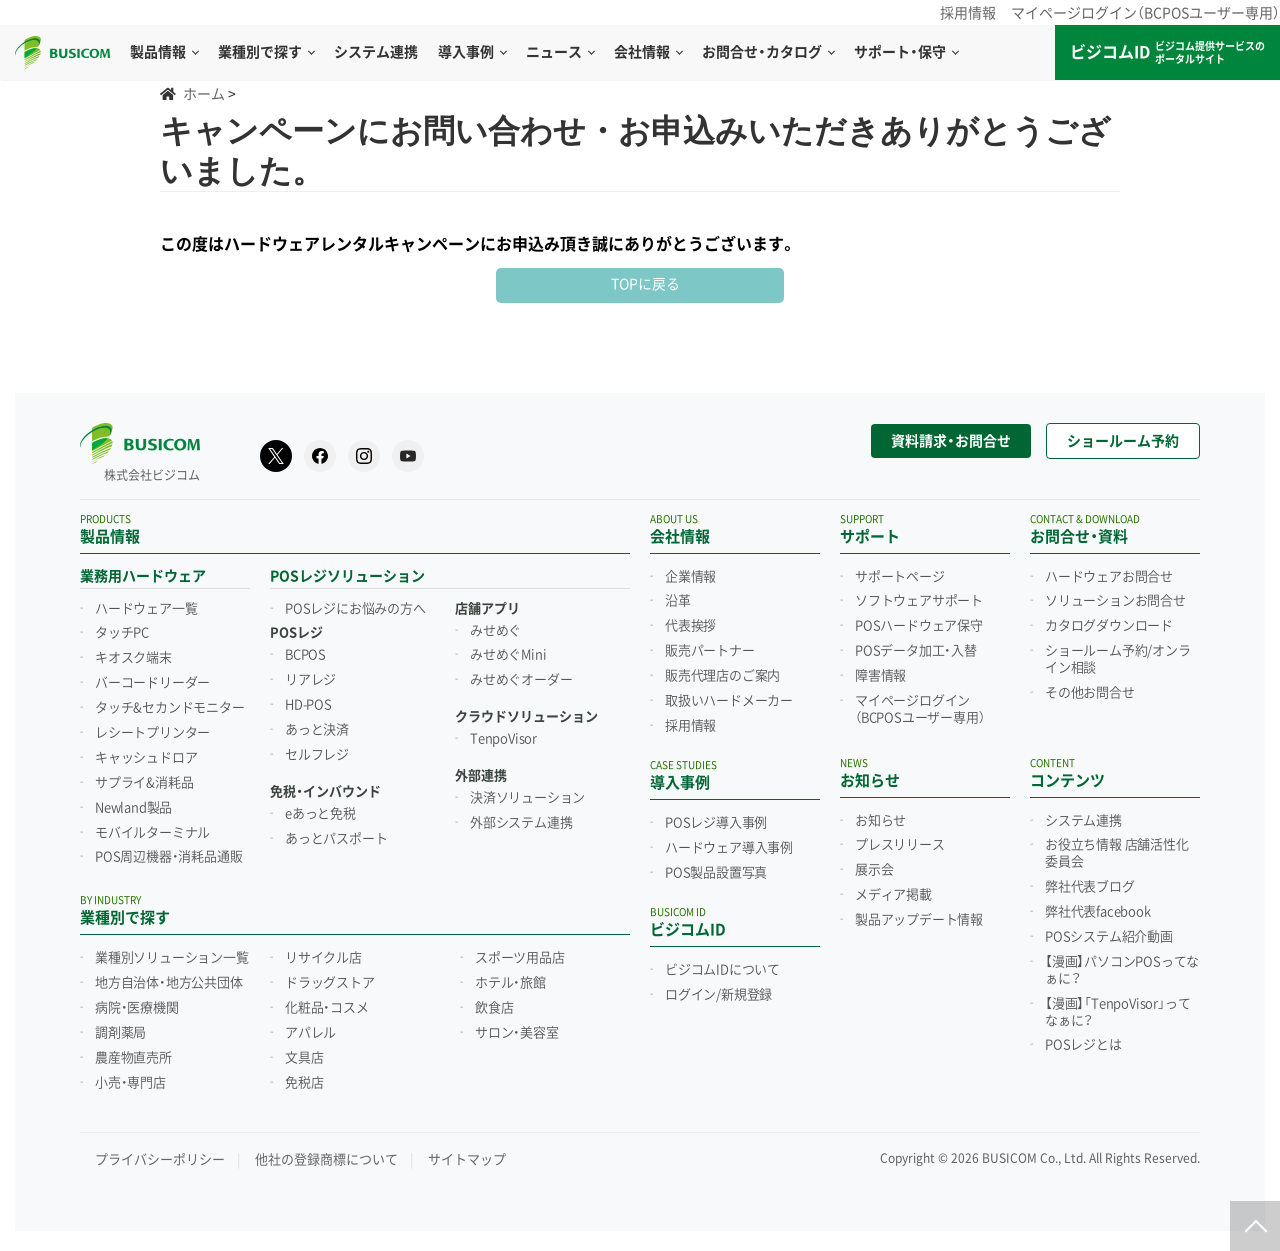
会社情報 (648, 52)
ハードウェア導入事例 (729, 848)
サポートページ (900, 577)
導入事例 (472, 52)
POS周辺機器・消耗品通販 (168, 857)
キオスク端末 (133, 658)
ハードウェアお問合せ (1109, 577)
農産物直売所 (133, 1058)
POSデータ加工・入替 (916, 651)
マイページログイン (919, 709)
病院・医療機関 (137, 1008)
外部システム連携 (521, 823)
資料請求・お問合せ (951, 441)
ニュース (560, 52)
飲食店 (494, 1008)
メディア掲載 (893, 895)
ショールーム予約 (1123, 441)
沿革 (678, 601)
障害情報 (880, 676)
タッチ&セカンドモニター (170, 708)
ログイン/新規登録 (718, 995)
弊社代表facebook (1098, 912)
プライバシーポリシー (160, 1159)
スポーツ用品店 (520, 958)
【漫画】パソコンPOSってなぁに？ (1122, 970)
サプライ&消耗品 (144, 783)
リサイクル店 (323, 958)
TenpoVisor (503, 739)
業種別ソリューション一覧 (172, 958)
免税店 (304, 1083)
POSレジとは (1083, 1045)
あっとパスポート (336, 839)
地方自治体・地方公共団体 (169, 983)
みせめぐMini (508, 655)
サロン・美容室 (517, 1033)
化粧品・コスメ (327, 1008)
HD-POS (308, 705)
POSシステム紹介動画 (1109, 937)
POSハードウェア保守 (919, 626)
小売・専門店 (130, 1083)
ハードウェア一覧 (146, 609)
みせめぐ (495, 631)
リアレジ (310, 680)
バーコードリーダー (152, 683)
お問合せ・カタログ (768, 52)
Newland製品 (133, 808)
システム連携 (1083, 821)
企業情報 (690, 577)
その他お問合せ (1090, 693)
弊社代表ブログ (1090, 887)
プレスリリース (900, 845)
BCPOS (305, 655)
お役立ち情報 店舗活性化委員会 (1117, 853)
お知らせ (880, 821)
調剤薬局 (120, 1033)
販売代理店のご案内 (722, 676)
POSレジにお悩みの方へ (355, 609)
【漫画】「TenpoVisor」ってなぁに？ (1117, 1012)
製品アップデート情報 (919, 920)
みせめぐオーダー (521, 680)
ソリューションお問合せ (1115, 601)
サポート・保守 (906, 52)
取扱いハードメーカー (729, 701)
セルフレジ (317, 755)
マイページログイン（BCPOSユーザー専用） (1145, 13)
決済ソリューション (527, 798)
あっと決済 (317, 730)
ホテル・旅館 (510, 983)
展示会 (874, 870)
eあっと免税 (320, 814)
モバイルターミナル (152, 833)
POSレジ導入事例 (716, 823)
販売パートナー (710, 651)
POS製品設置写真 (716, 873)
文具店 (304, 1058)
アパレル (310, 1033)
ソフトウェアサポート (919, 601)
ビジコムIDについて (722, 970)
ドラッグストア (330, 983)
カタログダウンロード (1109, 626)
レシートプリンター (152, 733)
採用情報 (968, 13)
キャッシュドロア (146, 758)
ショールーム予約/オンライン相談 (1118, 659)
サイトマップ (467, 1159)
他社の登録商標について (326, 1159)
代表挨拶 (690, 626)
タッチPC (122, 633)
